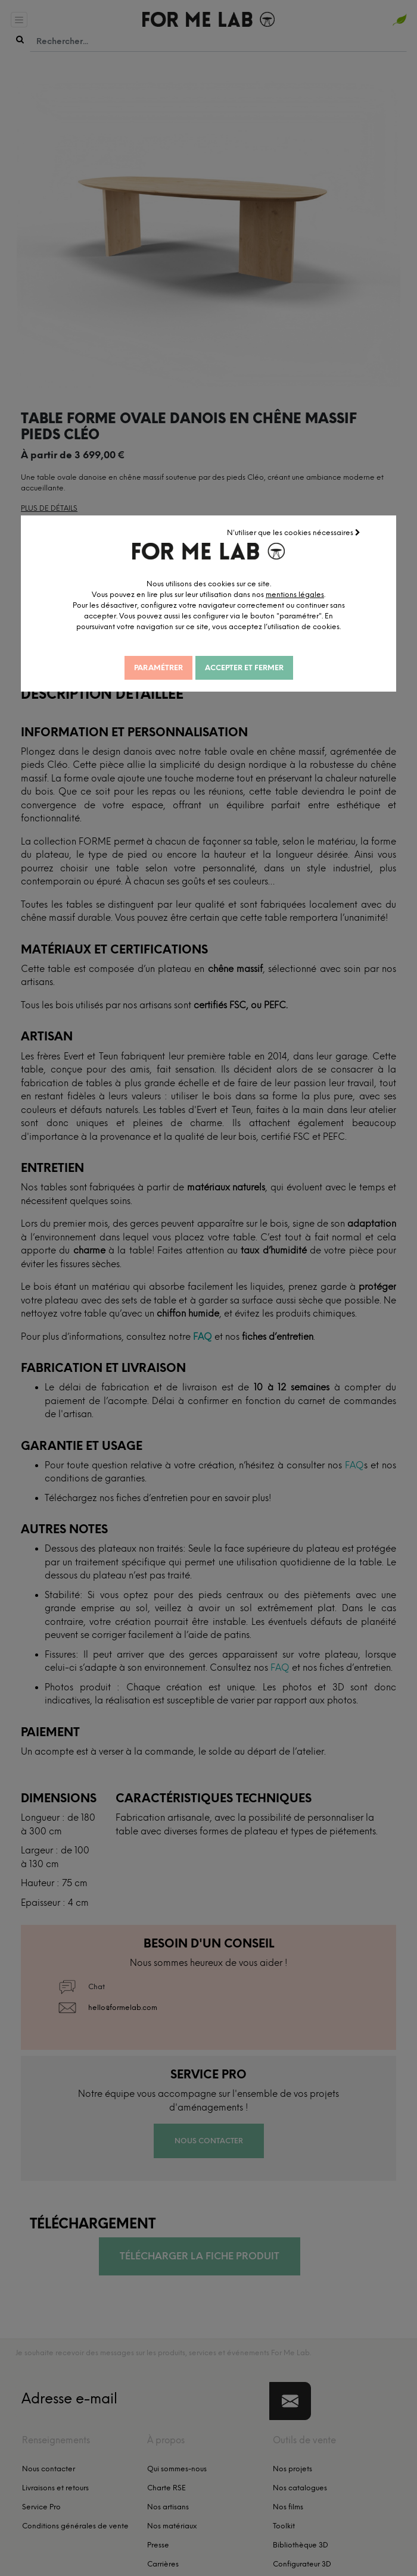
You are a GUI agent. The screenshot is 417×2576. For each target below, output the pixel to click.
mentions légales (309, 593)
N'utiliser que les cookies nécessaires (308, 531)
